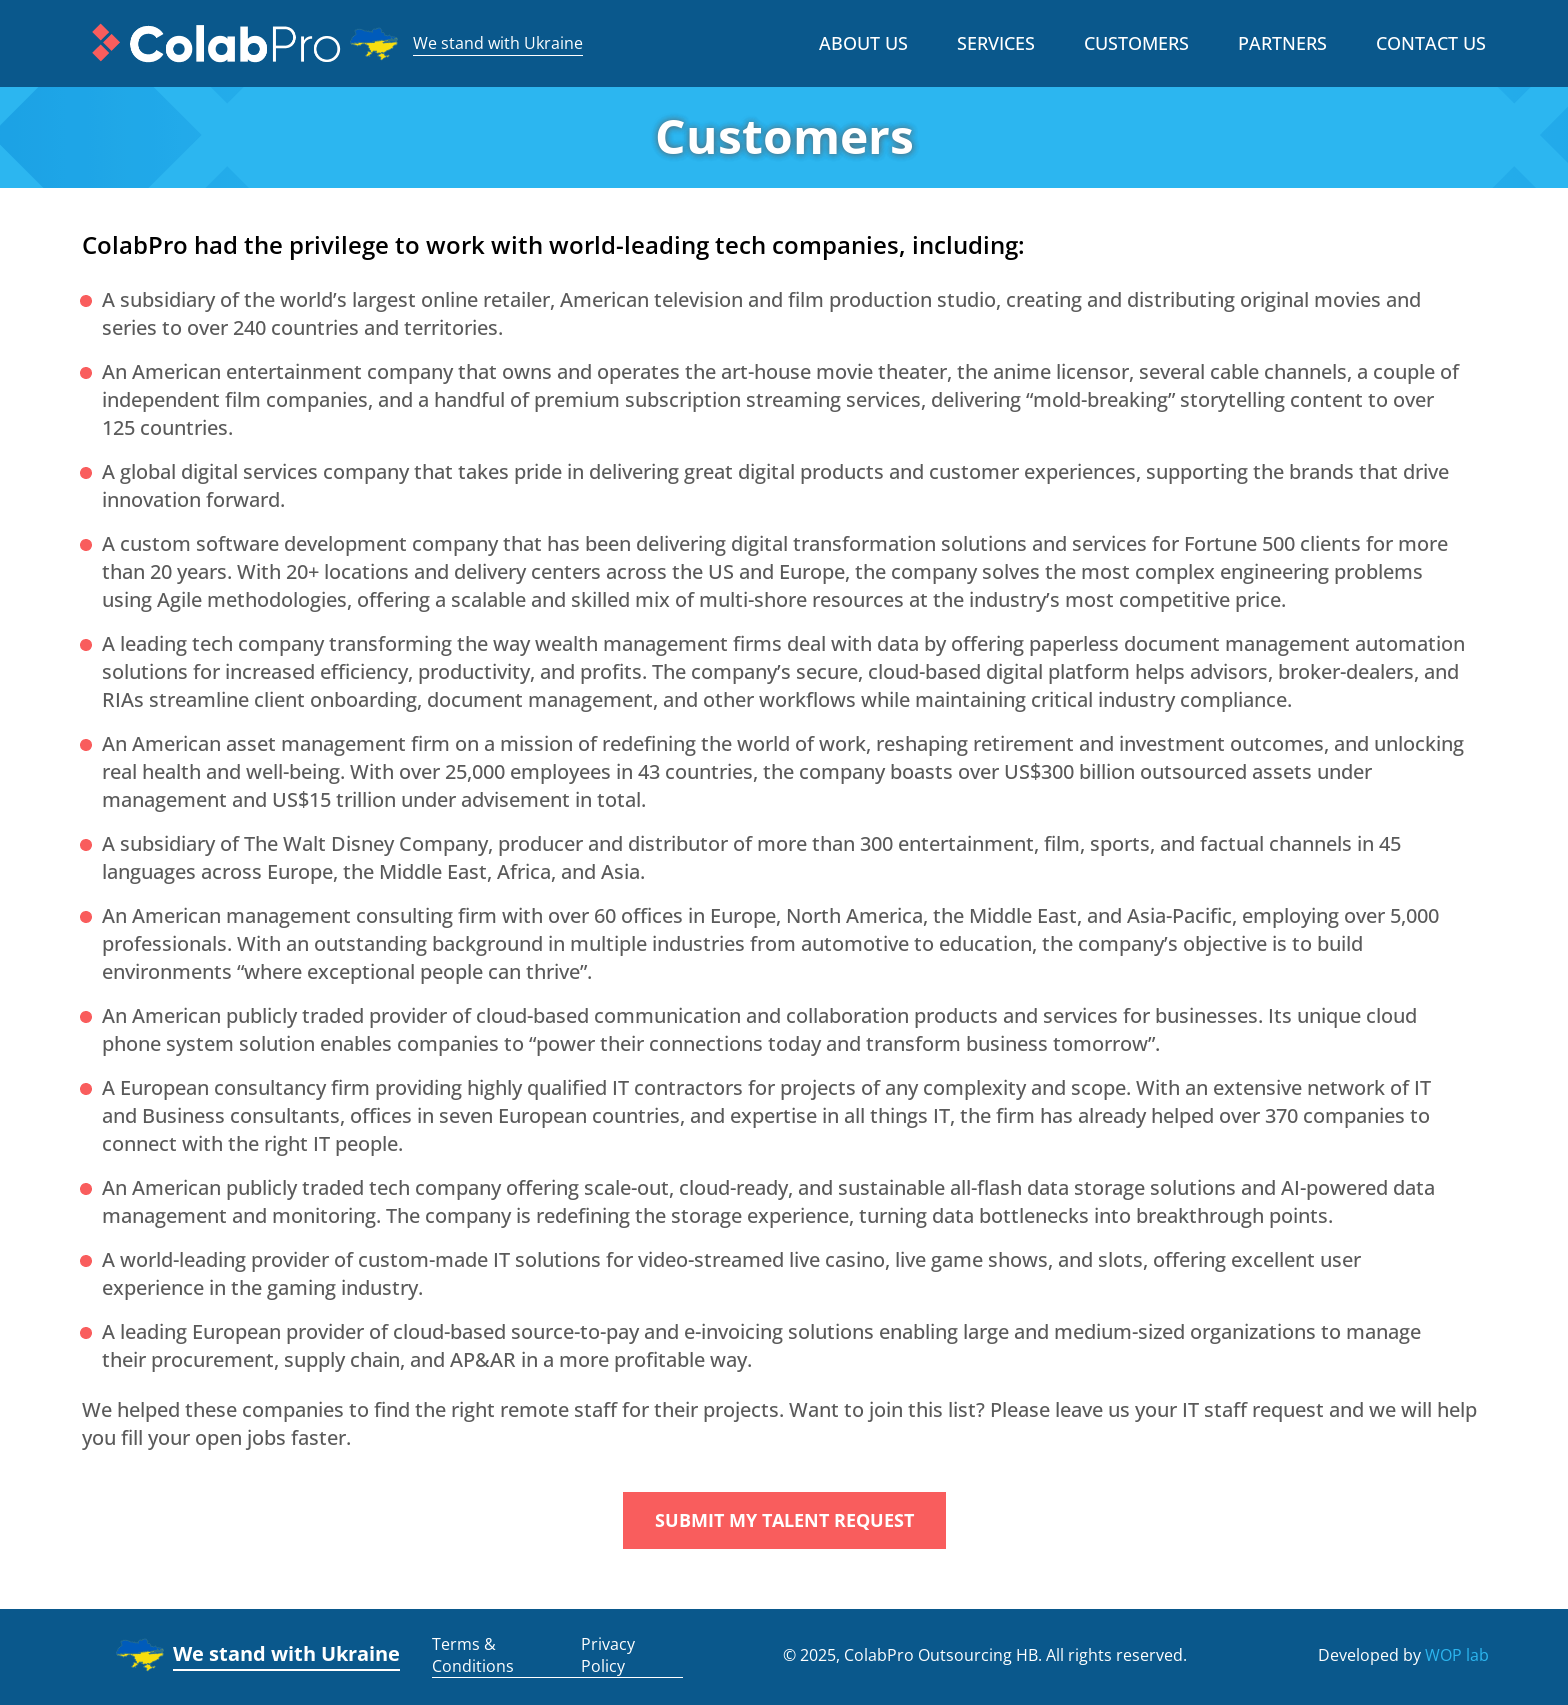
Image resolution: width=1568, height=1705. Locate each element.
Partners (1282, 43)
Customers (1136, 43)
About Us (863, 43)
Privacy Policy (608, 1655)
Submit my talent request (784, 1520)
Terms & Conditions (473, 1655)
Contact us (1431, 43)
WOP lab (1457, 1655)
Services (996, 43)
